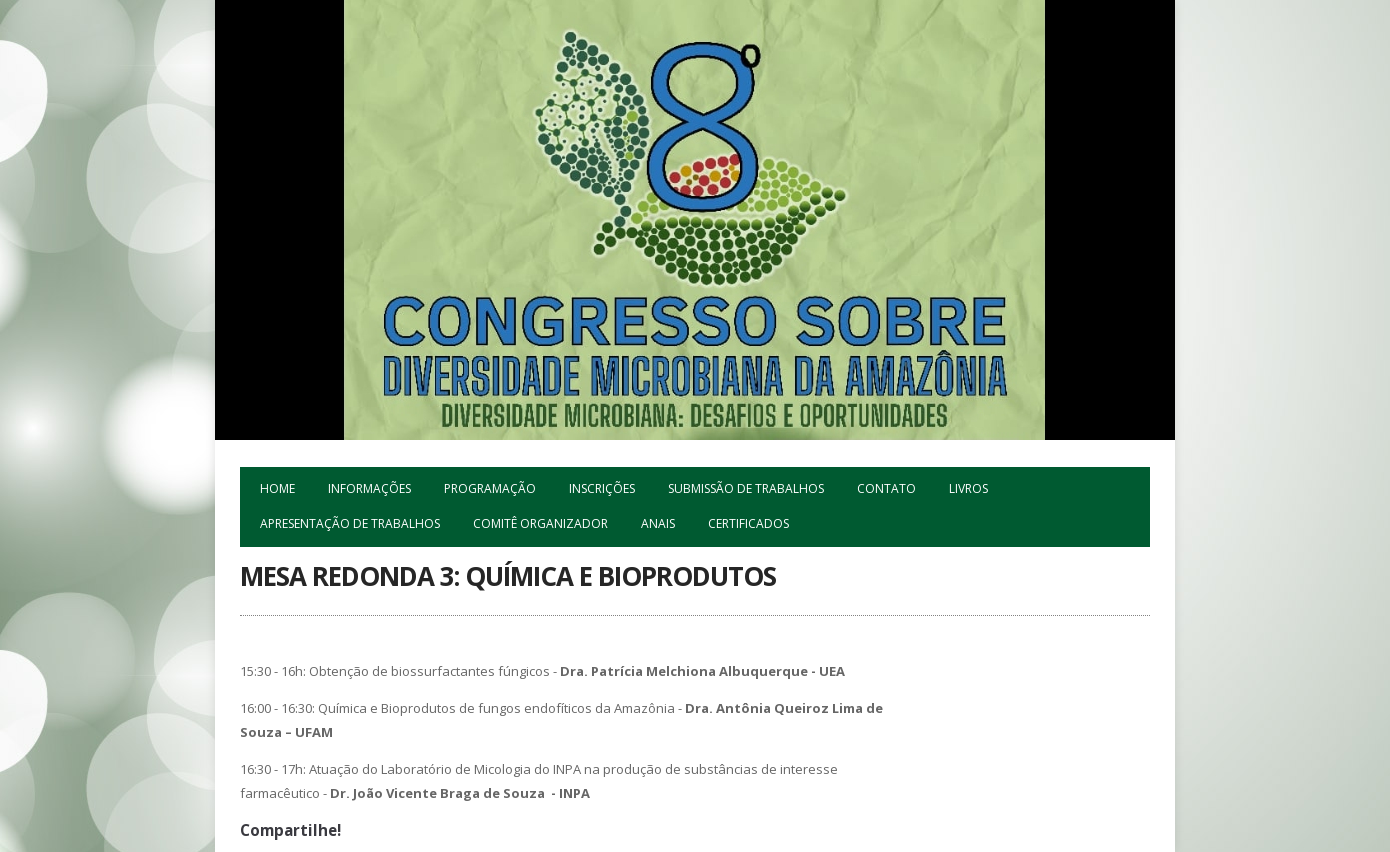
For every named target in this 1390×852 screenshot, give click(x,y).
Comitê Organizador (540, 523)
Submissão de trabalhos (746, 488)
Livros (968, 488)
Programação (490, 488)
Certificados (748, 523)
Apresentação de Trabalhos (350, 523)
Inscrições (602, 488)
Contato (886, 488)
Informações (369, 488)
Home (277, 488)
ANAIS (658, 523)
